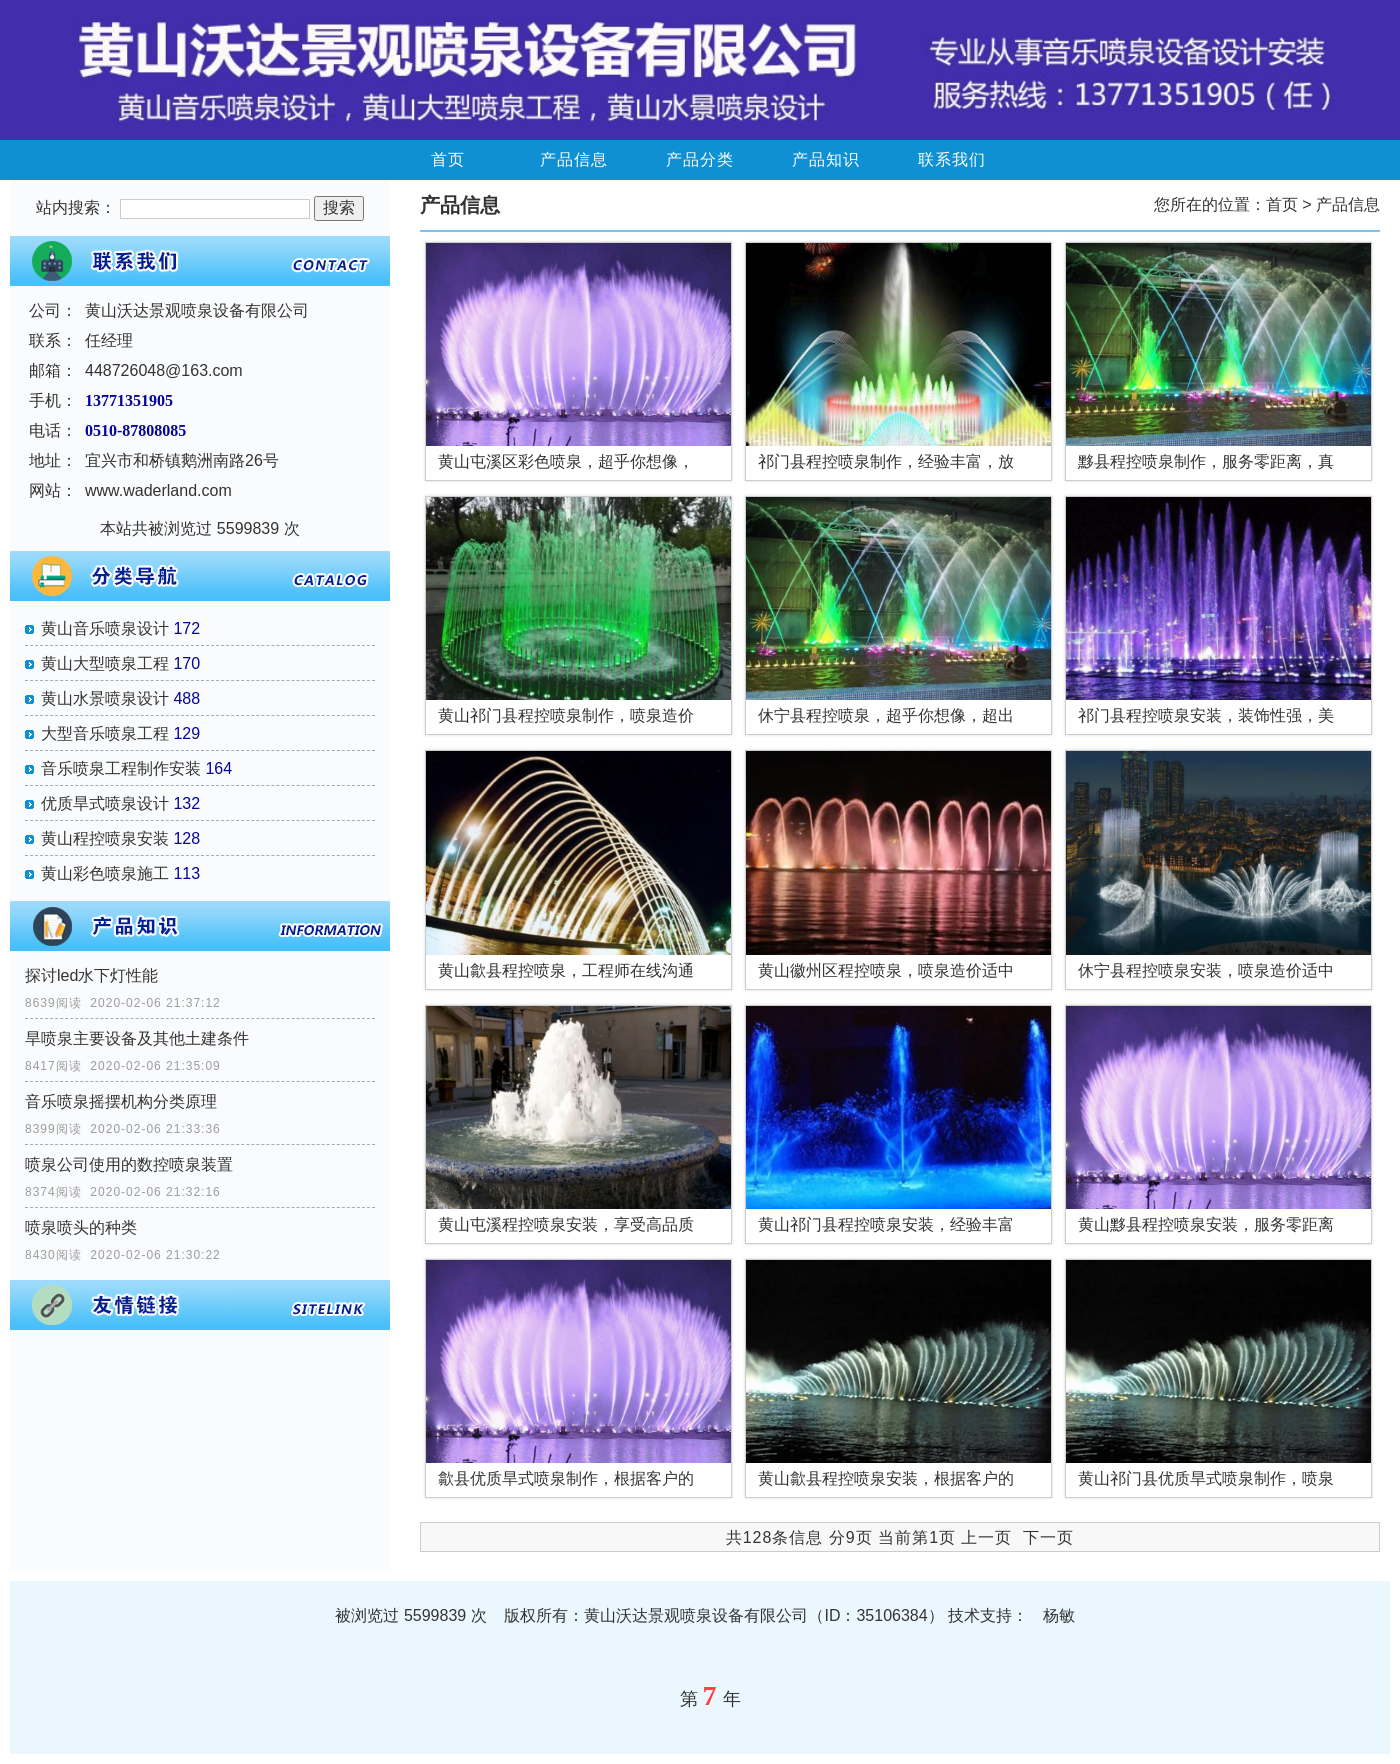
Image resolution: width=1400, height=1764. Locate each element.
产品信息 (574, 159)
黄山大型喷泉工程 (105, 663)
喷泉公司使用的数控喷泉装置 (129, 1164)
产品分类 (700, 159)
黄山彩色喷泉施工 (105, 873)
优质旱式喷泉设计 (105, 803)
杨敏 (1059, 1615)
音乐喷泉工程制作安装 (121, 768)
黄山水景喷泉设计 (105, 698)
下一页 (1048, 1537)
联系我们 (952, 159)
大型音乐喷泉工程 (105, 733)
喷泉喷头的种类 (81, 1227)
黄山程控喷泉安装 (105, 838)
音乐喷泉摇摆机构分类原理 (121, 1101)
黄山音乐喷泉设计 (105, 628)
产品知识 (826, 159)
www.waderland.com (158, 490)
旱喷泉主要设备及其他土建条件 (137, 1038)
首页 (448, 159)
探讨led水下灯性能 (91, 975)
